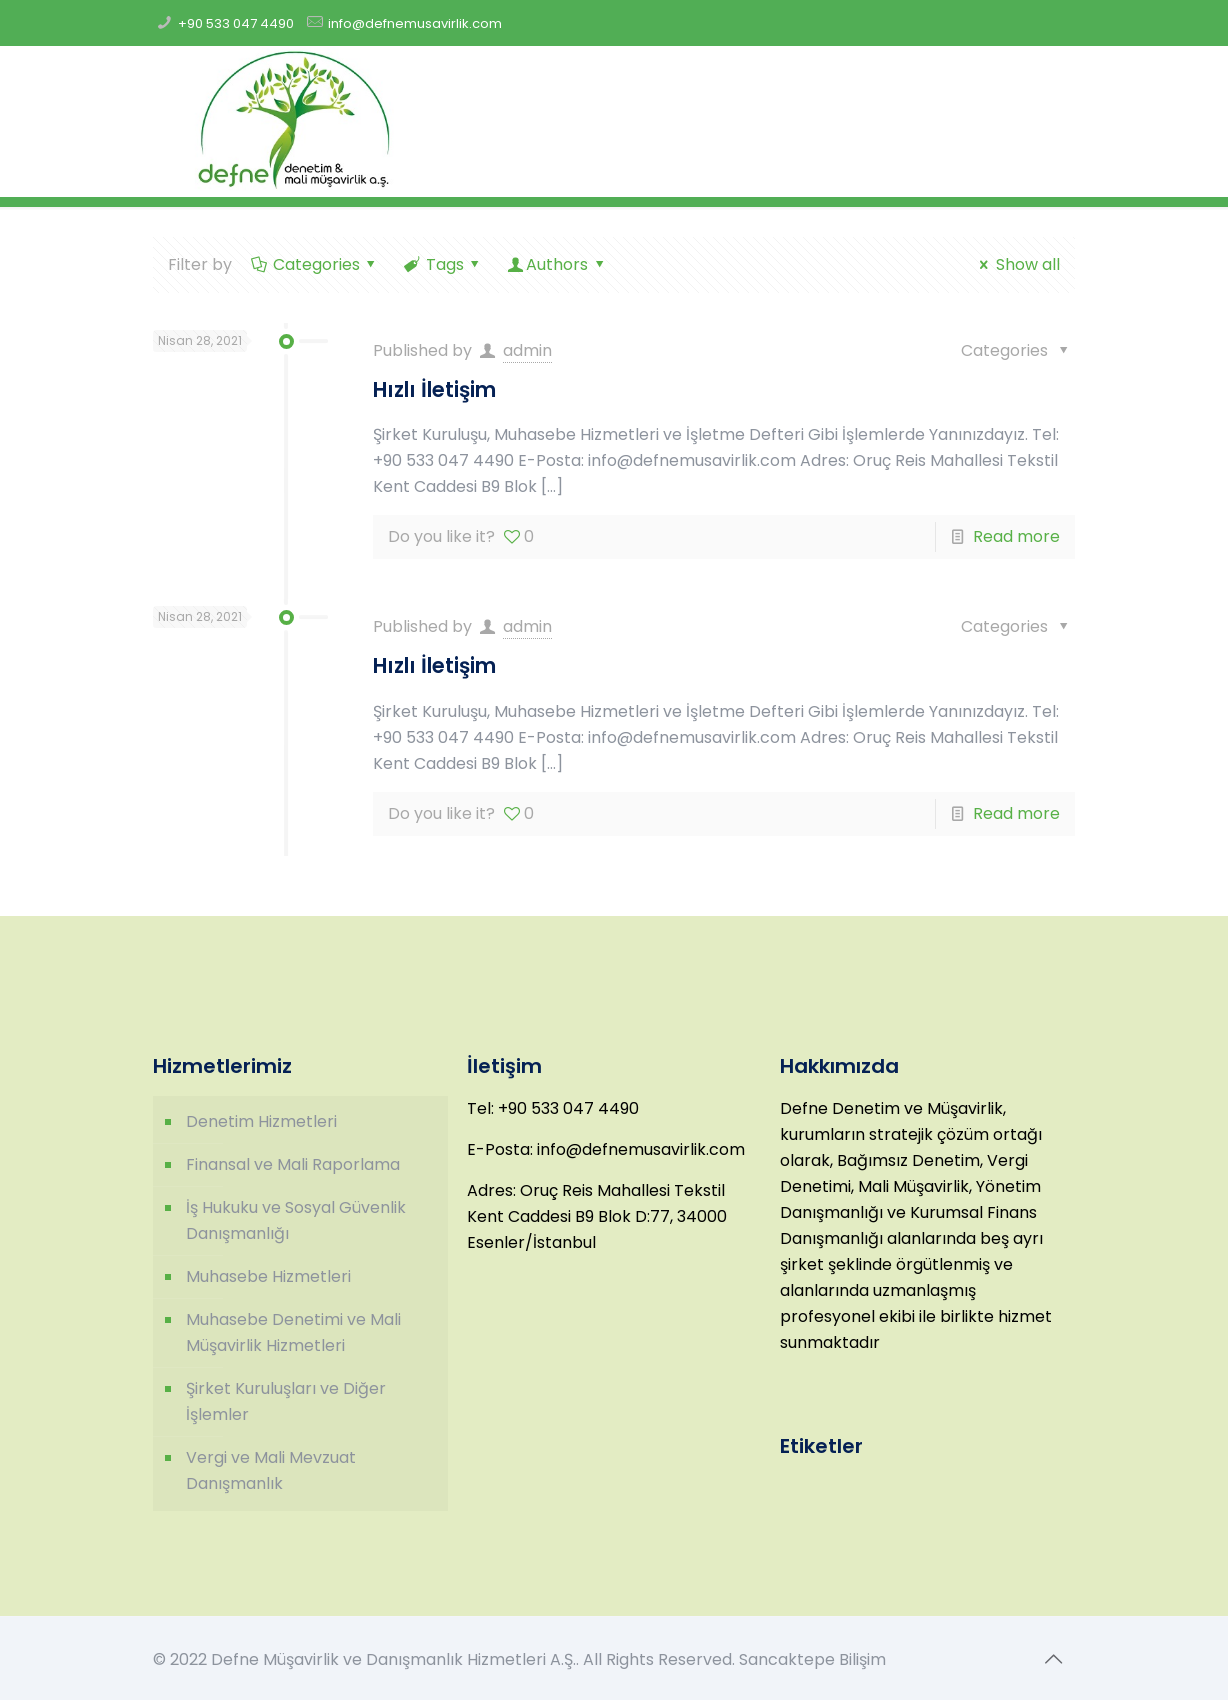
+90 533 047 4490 (236, 23)
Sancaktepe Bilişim (812, 1659)
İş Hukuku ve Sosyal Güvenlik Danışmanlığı (296, 1220)
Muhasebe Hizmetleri (268, 1276)
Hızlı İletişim (434, 389)
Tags (443, 264)
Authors (557, 264)
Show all (1016, 264)
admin (527, 350)
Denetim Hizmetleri (261, 1121)
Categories (314, 264)
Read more (1016, 536)
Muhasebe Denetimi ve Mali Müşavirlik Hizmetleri (293, 1332)
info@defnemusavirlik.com (415, 23)
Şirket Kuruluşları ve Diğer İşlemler (286, 1401)
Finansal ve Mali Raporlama (293, 1164)
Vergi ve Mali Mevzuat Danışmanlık (271, 1470)
